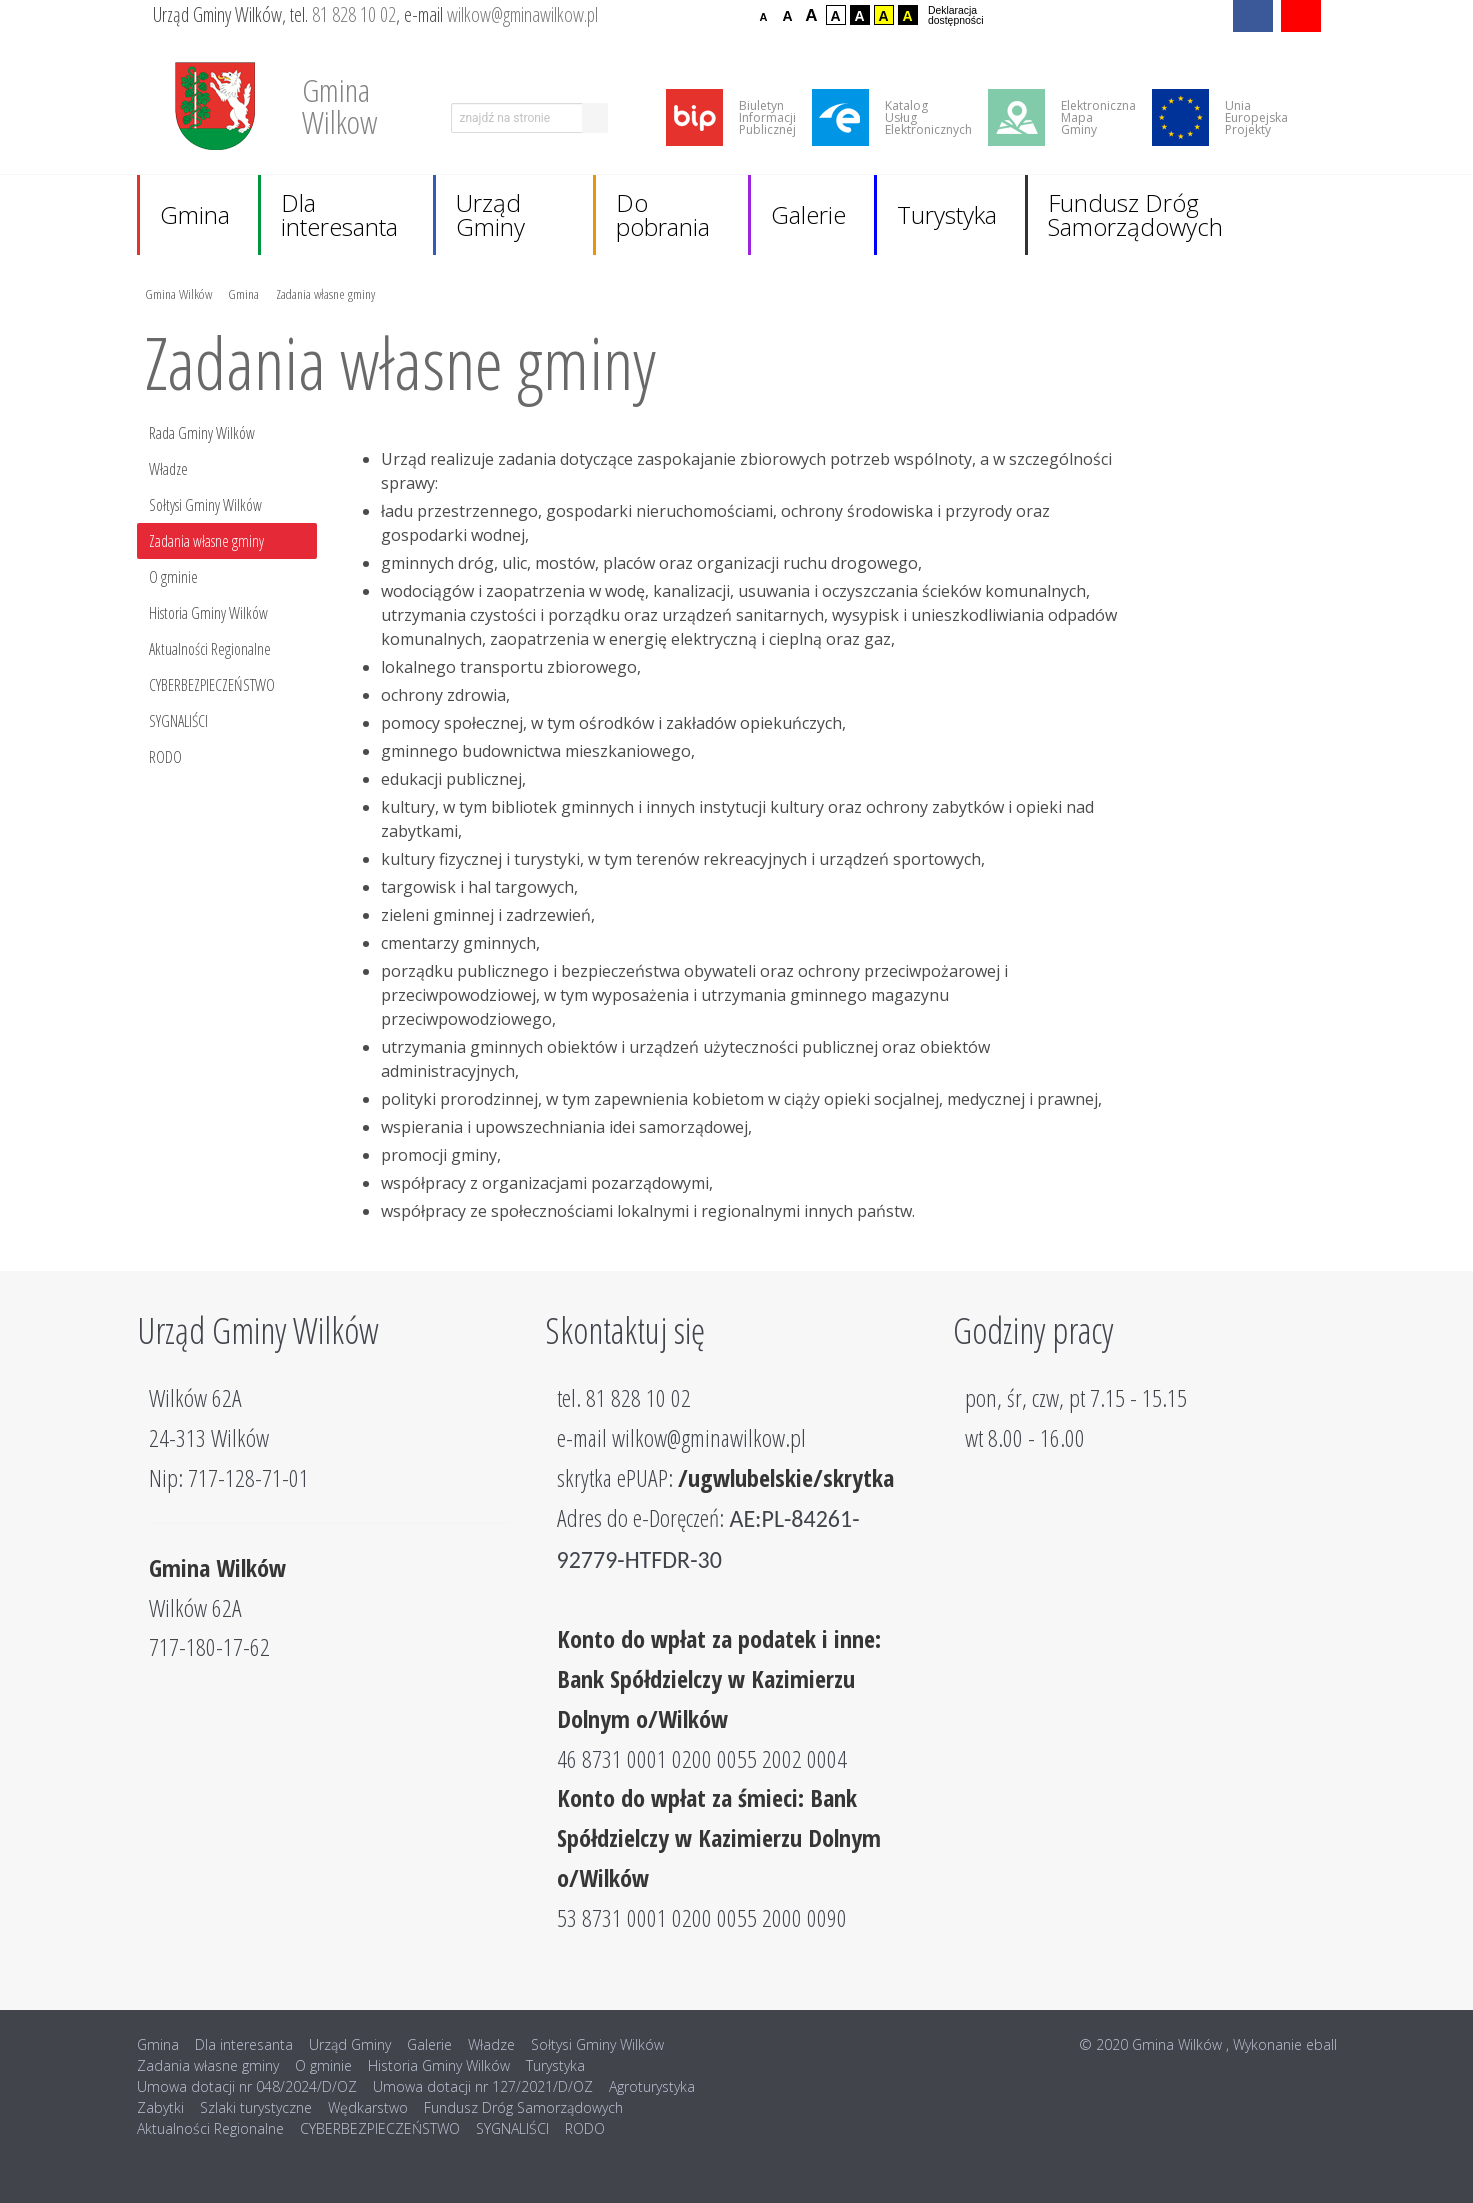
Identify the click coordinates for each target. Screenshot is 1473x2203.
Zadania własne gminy (325, 293)
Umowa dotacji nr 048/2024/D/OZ (247, 2086)
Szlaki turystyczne (256, 2107)
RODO (165, 757)
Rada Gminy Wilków (202, 433)
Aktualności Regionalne (210, 649)
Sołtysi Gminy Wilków (205, 505)
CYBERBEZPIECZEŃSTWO (212, 685)
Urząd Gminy (490, 214)
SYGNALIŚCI (178, 721)
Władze (168, 469)
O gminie (173, 577)
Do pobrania (663, 214)
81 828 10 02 (354, 14)
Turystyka (947, 214)
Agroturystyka (652, 2086)
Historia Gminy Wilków (208, 613)
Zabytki (160, 2107)
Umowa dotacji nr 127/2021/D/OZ (483, 2086)
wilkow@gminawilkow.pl (522, 14)
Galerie (808, 214)
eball (1321, 2044)
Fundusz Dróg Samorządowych (1135, 214)
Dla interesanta (339, 214)
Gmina (195, 214)
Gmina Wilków (178, 293)
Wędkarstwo (368, 2107)
